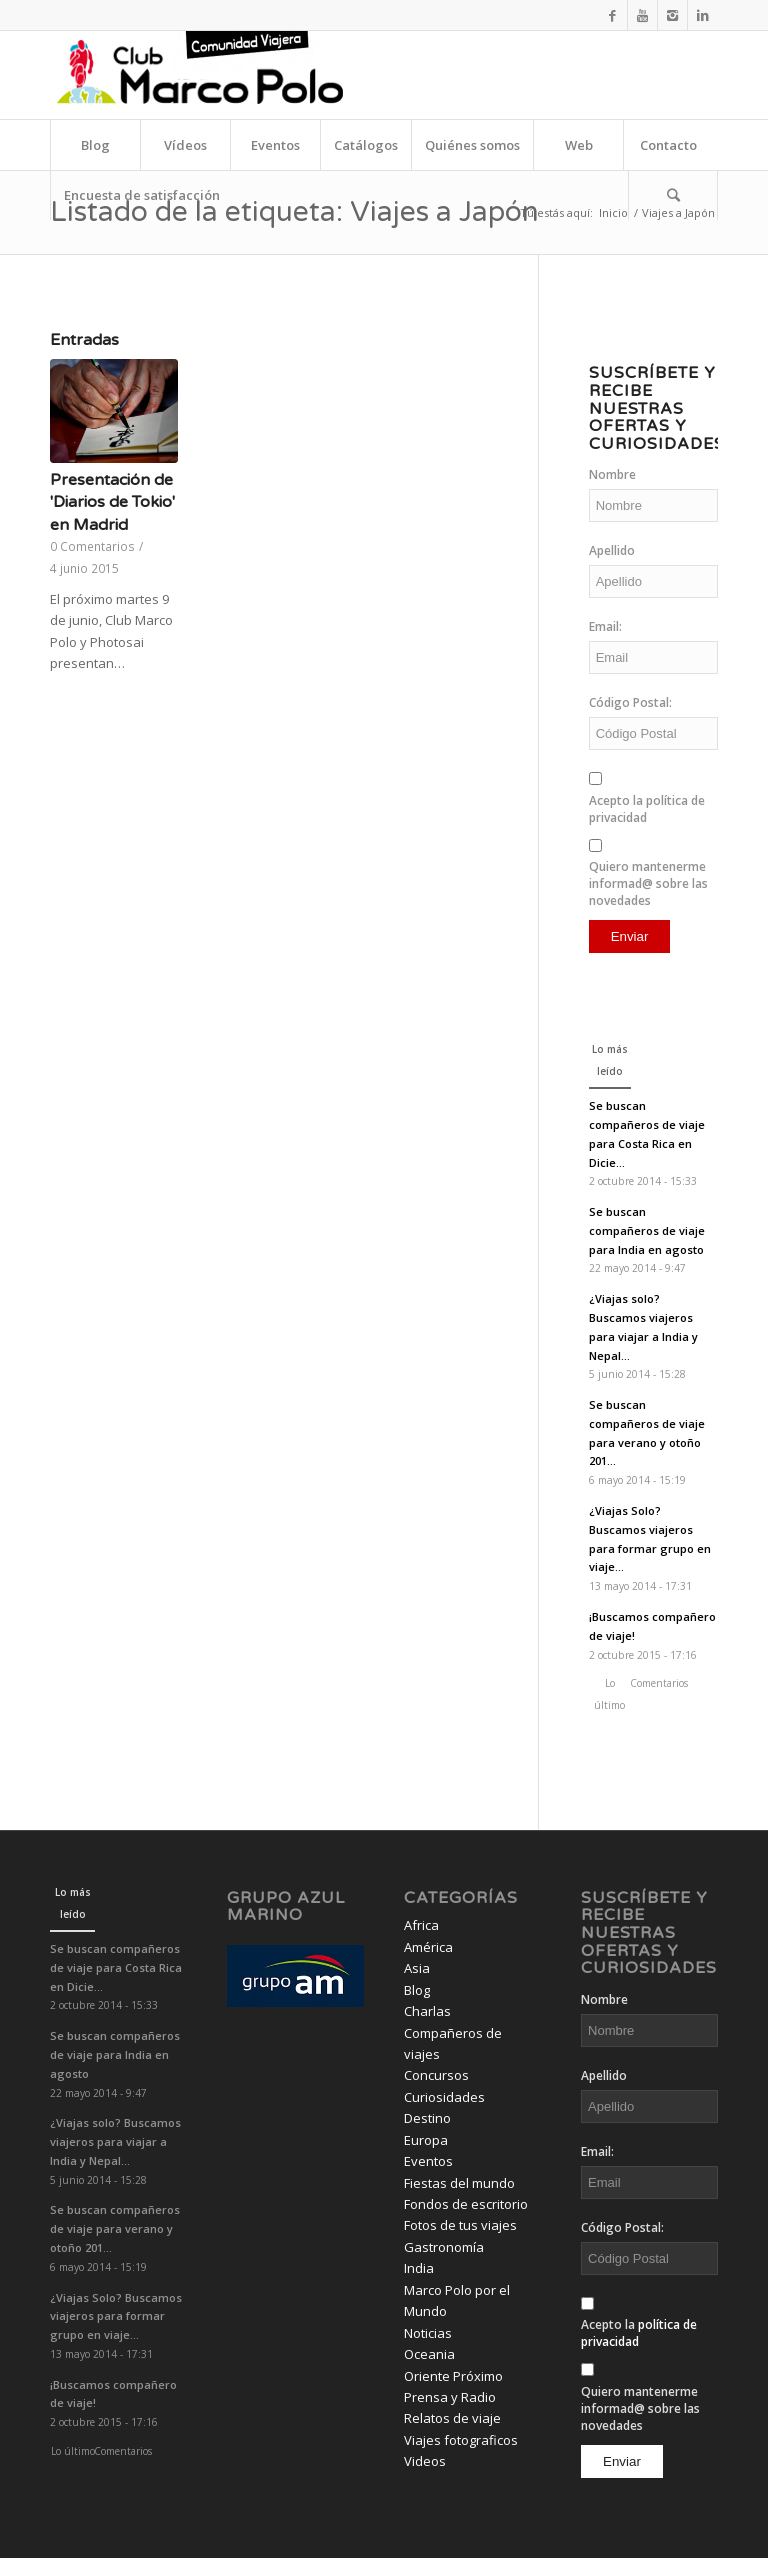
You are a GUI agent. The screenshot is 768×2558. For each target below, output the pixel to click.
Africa (421, 1925)
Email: (605, 626)
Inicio (613, 212)
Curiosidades (444, 2097)
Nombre (612, 474)
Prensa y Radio (450, 2397)
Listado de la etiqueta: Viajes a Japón (294, 212)
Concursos (436, 2075)
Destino (427, 2118)
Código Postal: (630, 702)
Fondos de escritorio (466, 2204)
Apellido (612, 550)
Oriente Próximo (453, 2376)
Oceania (429, 2354)
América (428, 1947)
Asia (417, 1968)
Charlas (427, 2011)
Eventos (428, 2161)
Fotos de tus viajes (460, 2225)
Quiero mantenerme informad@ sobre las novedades (648, 883)
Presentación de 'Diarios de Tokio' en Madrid (112, 502)
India (419, 2268)
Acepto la (647, 809)
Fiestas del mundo (459, 2183)
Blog (417, 1990)
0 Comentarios (92, 546)
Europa (426, 2140)
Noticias (428, 2333)
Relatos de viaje (452, 2418)
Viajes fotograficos (461, 2440)
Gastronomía (444, 2247)
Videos (425, 2461)
